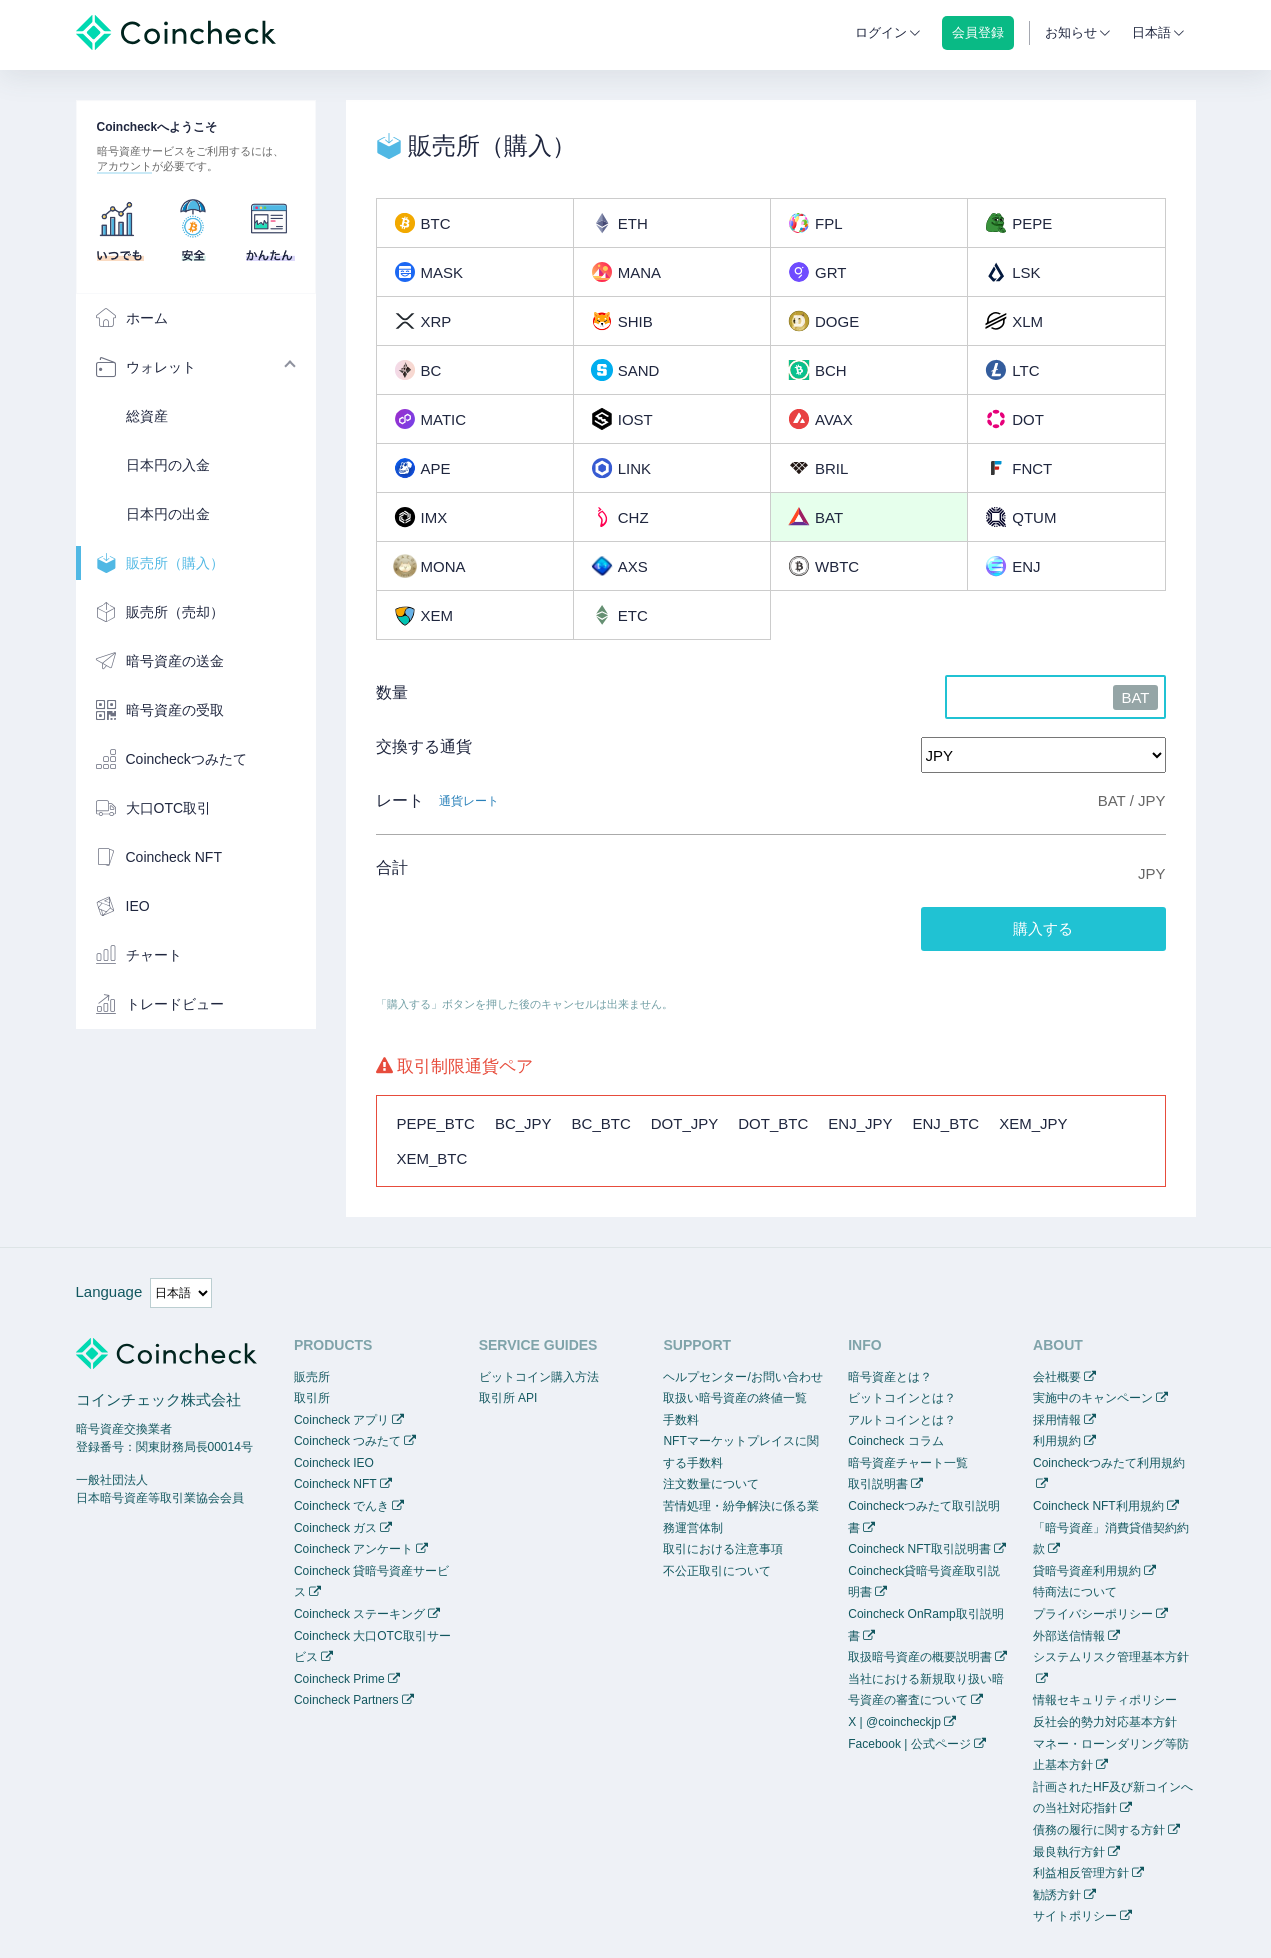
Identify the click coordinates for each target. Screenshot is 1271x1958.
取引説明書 (878, 1484)
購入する (1043, 928)
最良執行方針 (1069, 1852)
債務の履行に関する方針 (1099, 1830)
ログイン (881, 32)
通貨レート (469, 801)
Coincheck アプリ (341, 1420)
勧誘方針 (1057, 1895)
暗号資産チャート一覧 (908, 1463)
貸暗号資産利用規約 (1087, 1571)
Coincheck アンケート (353, 1549)
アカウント (124, 166)
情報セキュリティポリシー (1105, 1700)
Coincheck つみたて (347, 1441)
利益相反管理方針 (1081, 1873)
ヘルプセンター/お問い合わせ (742, 1377)
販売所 (312, 1377)
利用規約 (1057, 1441)
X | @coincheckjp (894, 1722)
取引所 (312, 1398)
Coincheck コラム (895, 1441)
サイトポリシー (1075, 1916)
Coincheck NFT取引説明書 (919, 1549)
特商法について (1075, 1592)
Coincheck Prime (339, 1679)
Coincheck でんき (341, 1506)
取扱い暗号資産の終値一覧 (735, 1398)
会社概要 (1057, 1377)
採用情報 (1057, 1420)
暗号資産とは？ (890, 1377)
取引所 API (508, 1398)
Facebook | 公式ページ (909, 1744)
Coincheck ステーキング (359, 1614)
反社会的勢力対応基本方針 (1105, 1722)
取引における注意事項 (723, 1549)
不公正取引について (717, 1571)
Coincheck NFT (335, 1484)
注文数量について (711, 1484)
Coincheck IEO (334, 1463)
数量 (392, 692)
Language (109, 1291)
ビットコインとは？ (902, 1398)
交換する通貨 (424, 746)
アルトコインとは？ (902, 1420)
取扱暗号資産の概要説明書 (920, 1657)
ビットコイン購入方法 (539, 1377)
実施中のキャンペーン (1093, 1398)
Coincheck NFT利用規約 (1098, 1506)
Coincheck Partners (346, 1700)
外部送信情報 (1069, 1636)
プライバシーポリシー (1093, 1614)
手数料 (681, 1420)
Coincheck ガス (335, 1528)
